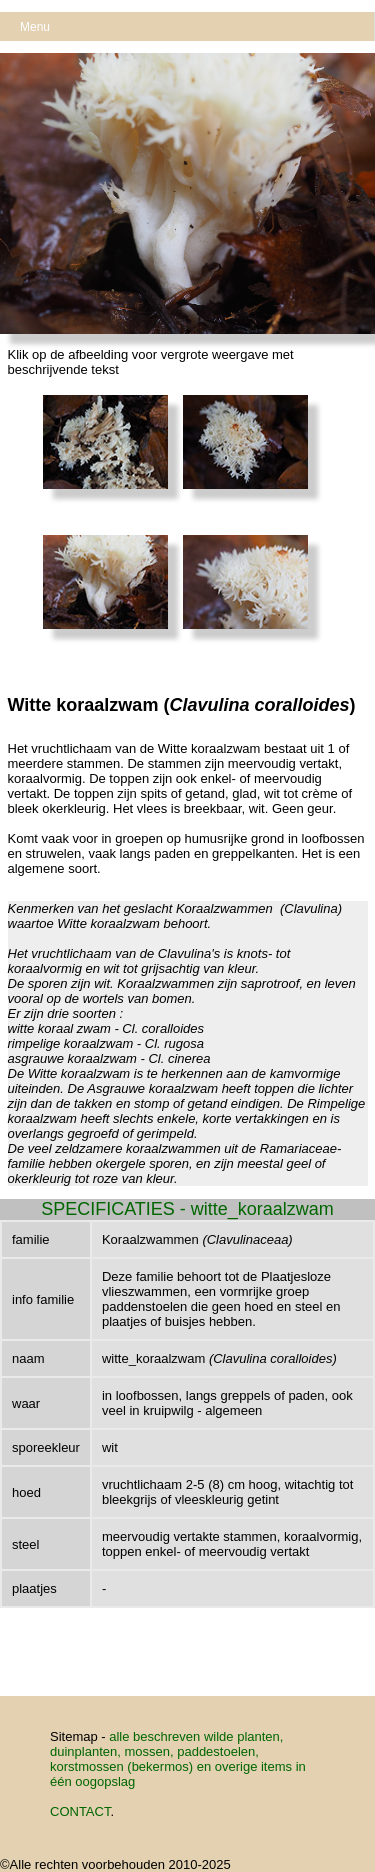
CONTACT (80, 1811)
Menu (35, 27)
